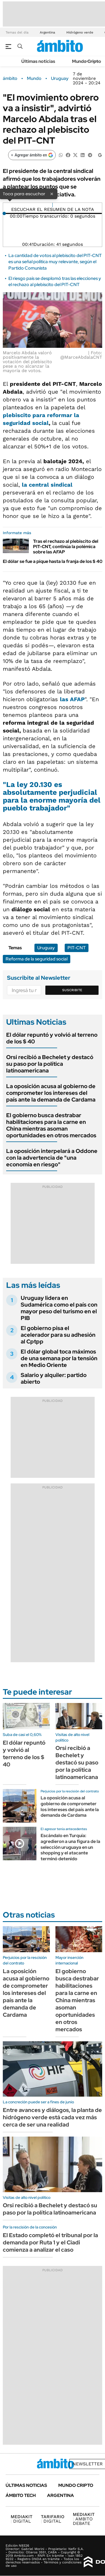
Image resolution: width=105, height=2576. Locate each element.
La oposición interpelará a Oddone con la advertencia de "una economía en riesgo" (51, 1157)
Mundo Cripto (86, 61)
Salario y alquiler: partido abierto (54, 1378)
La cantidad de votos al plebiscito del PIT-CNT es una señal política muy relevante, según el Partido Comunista (55, 262)
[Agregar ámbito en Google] (32, 155)
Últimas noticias (38, 61)
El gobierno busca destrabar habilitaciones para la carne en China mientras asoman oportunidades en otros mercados (51, 1125)
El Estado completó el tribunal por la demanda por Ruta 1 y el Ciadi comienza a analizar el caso (50, 2242)
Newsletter (88, 2463)
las (72, 699)
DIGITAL (21, 2519)
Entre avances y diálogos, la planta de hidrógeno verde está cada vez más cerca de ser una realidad (52, 2117)
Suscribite (72, 990)
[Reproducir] (52, 205)
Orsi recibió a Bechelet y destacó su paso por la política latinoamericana (49, 1063)
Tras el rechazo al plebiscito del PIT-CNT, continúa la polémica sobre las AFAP (65, 546)
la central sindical (47, 484)
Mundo (34, 78)
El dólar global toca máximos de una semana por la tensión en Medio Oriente (59, 1358)
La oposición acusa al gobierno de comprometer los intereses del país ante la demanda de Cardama (50, 1093)
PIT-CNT (76, 948)
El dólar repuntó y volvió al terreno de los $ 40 (51, 1038)
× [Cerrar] (52, 193)
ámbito (10, 78)
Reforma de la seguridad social (36, 959)
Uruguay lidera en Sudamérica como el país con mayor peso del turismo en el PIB (59, 1308)
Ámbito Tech (21, 2495)
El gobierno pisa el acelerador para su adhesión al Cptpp (58, 1334)
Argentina (47, 32)
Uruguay (60, 78)
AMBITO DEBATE (84, 2519)
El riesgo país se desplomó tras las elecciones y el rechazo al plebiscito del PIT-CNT (54, 281)
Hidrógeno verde (79, 32)
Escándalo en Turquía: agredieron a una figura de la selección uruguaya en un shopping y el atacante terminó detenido (70, 1847)
